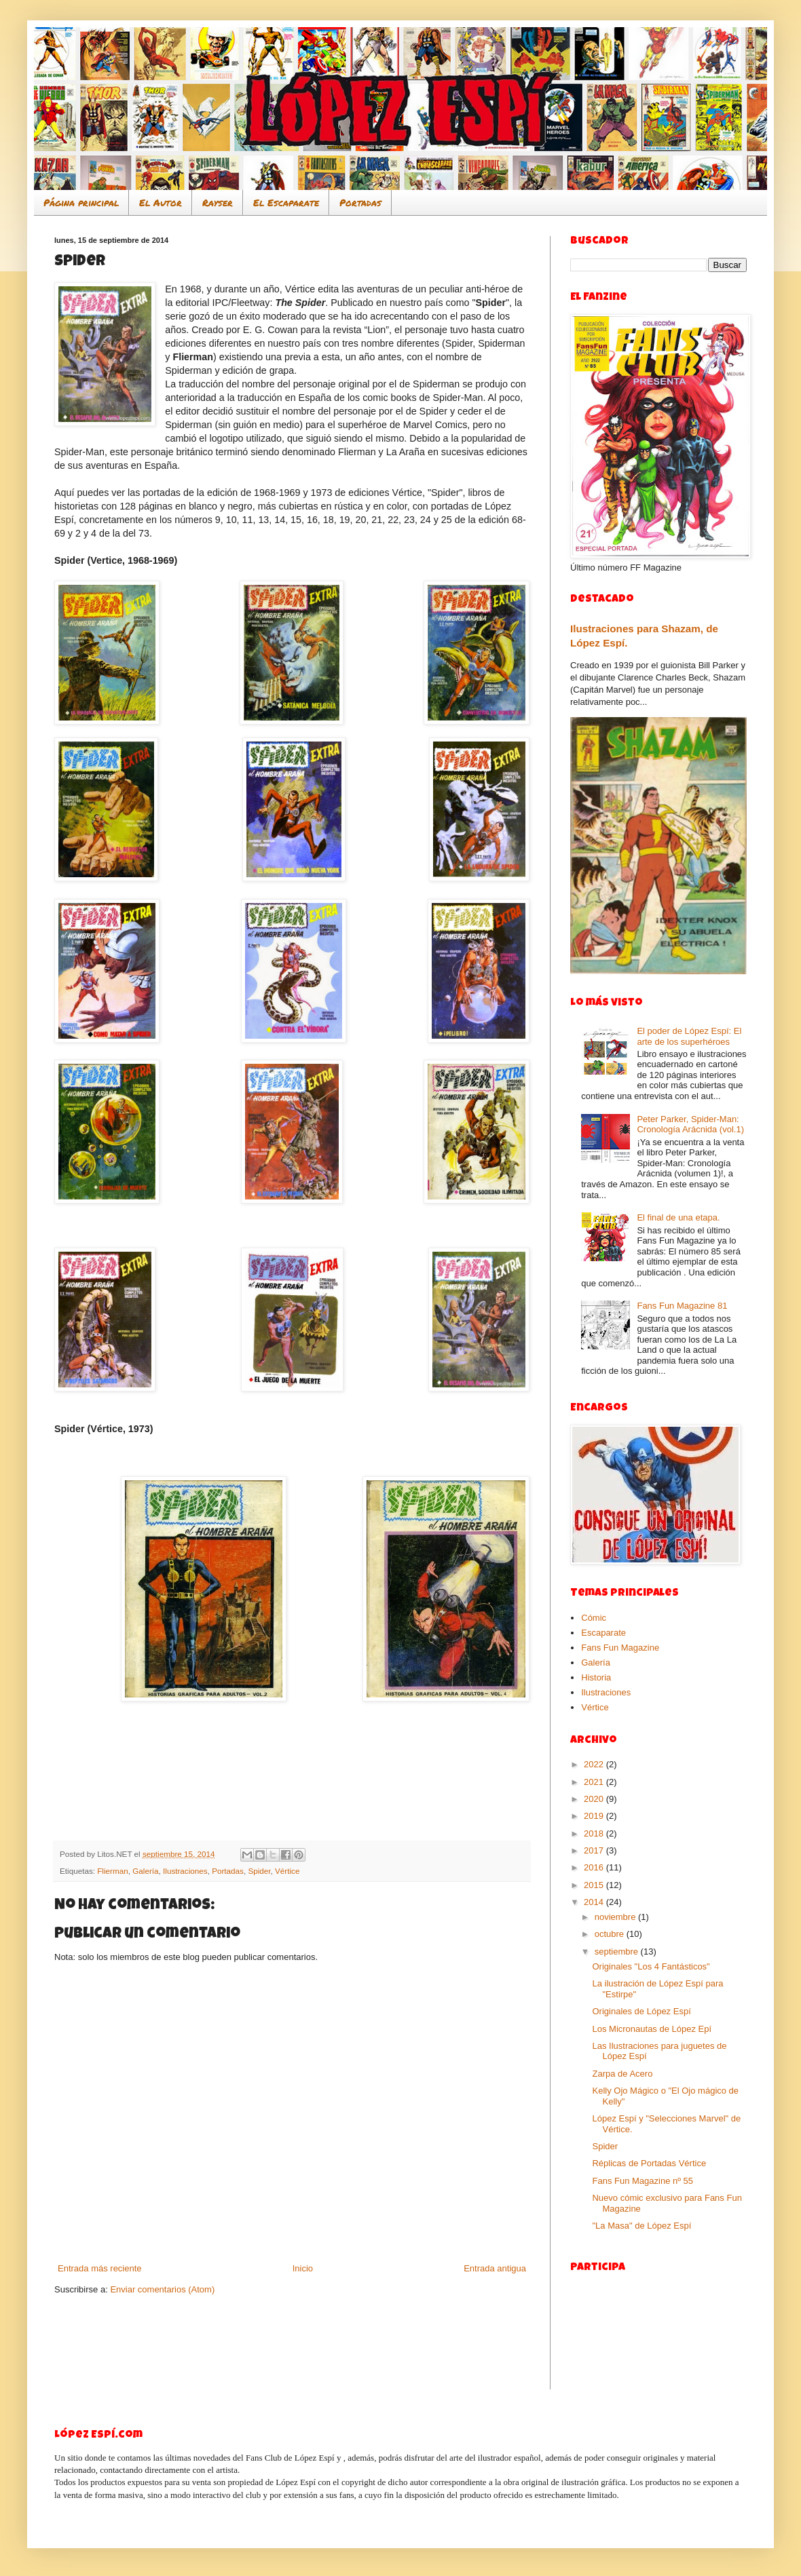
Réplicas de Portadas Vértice (649, 2163)
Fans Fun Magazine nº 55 (642, 2181)
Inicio (303, 2268)
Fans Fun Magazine (620, 1647)
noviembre (616, 1917)
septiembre (618, 1951)
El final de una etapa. (678, 1217)
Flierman (112, 1870)
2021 (595, 1782)
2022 (595, 1764)
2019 (595, 1816)
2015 (595, 1885)
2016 (595, 1867)
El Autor (160, 202)
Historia (596, 1677)
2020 (595, 1799)
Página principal (81, 202)
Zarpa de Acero (622, 2074)
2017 (595, 1850)
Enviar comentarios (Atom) (162, 2289)
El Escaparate (286, 202)
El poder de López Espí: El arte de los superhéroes (689, 1036)
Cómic (593, 1618)
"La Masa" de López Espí (641, 2226)
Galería (145, 1870)
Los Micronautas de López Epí (651, 2029)
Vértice (287, 1870)
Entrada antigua (495, 2268)
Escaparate (603, 1633)
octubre (611, 1934)
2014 (595, 1902)
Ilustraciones (185, 1870)
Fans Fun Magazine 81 (682, 1306)
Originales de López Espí (641, 2011)
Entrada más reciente (100, 2268)
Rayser (217, 202)
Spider (259, 1870)
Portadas (360, 202)
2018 (595, 1833)
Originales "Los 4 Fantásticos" (650, 1966)
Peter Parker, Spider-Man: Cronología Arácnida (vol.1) (690, 1124)
